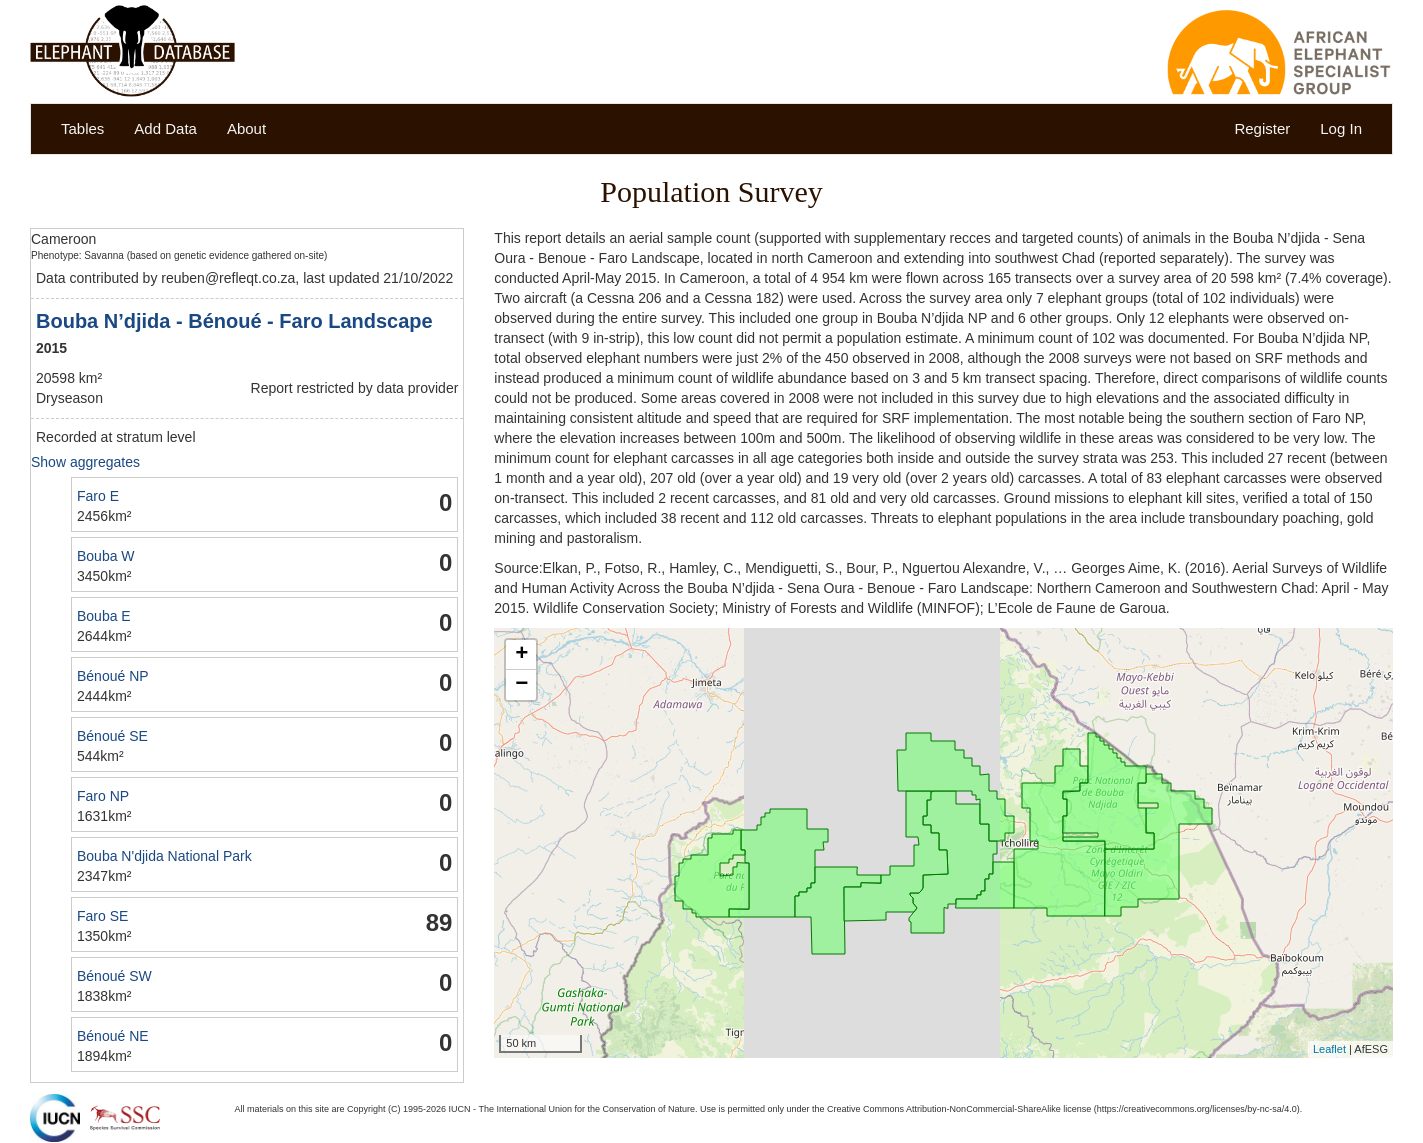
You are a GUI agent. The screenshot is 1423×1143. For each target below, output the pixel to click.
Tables (82, 128)
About (246, 128)
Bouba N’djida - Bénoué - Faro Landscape (234, 321)
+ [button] (521, 655)
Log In (1341, 128)
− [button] (521, 685)
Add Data (165, 128)
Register (1262, 128)
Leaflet (1329, 1049)
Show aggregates (85, 462)
